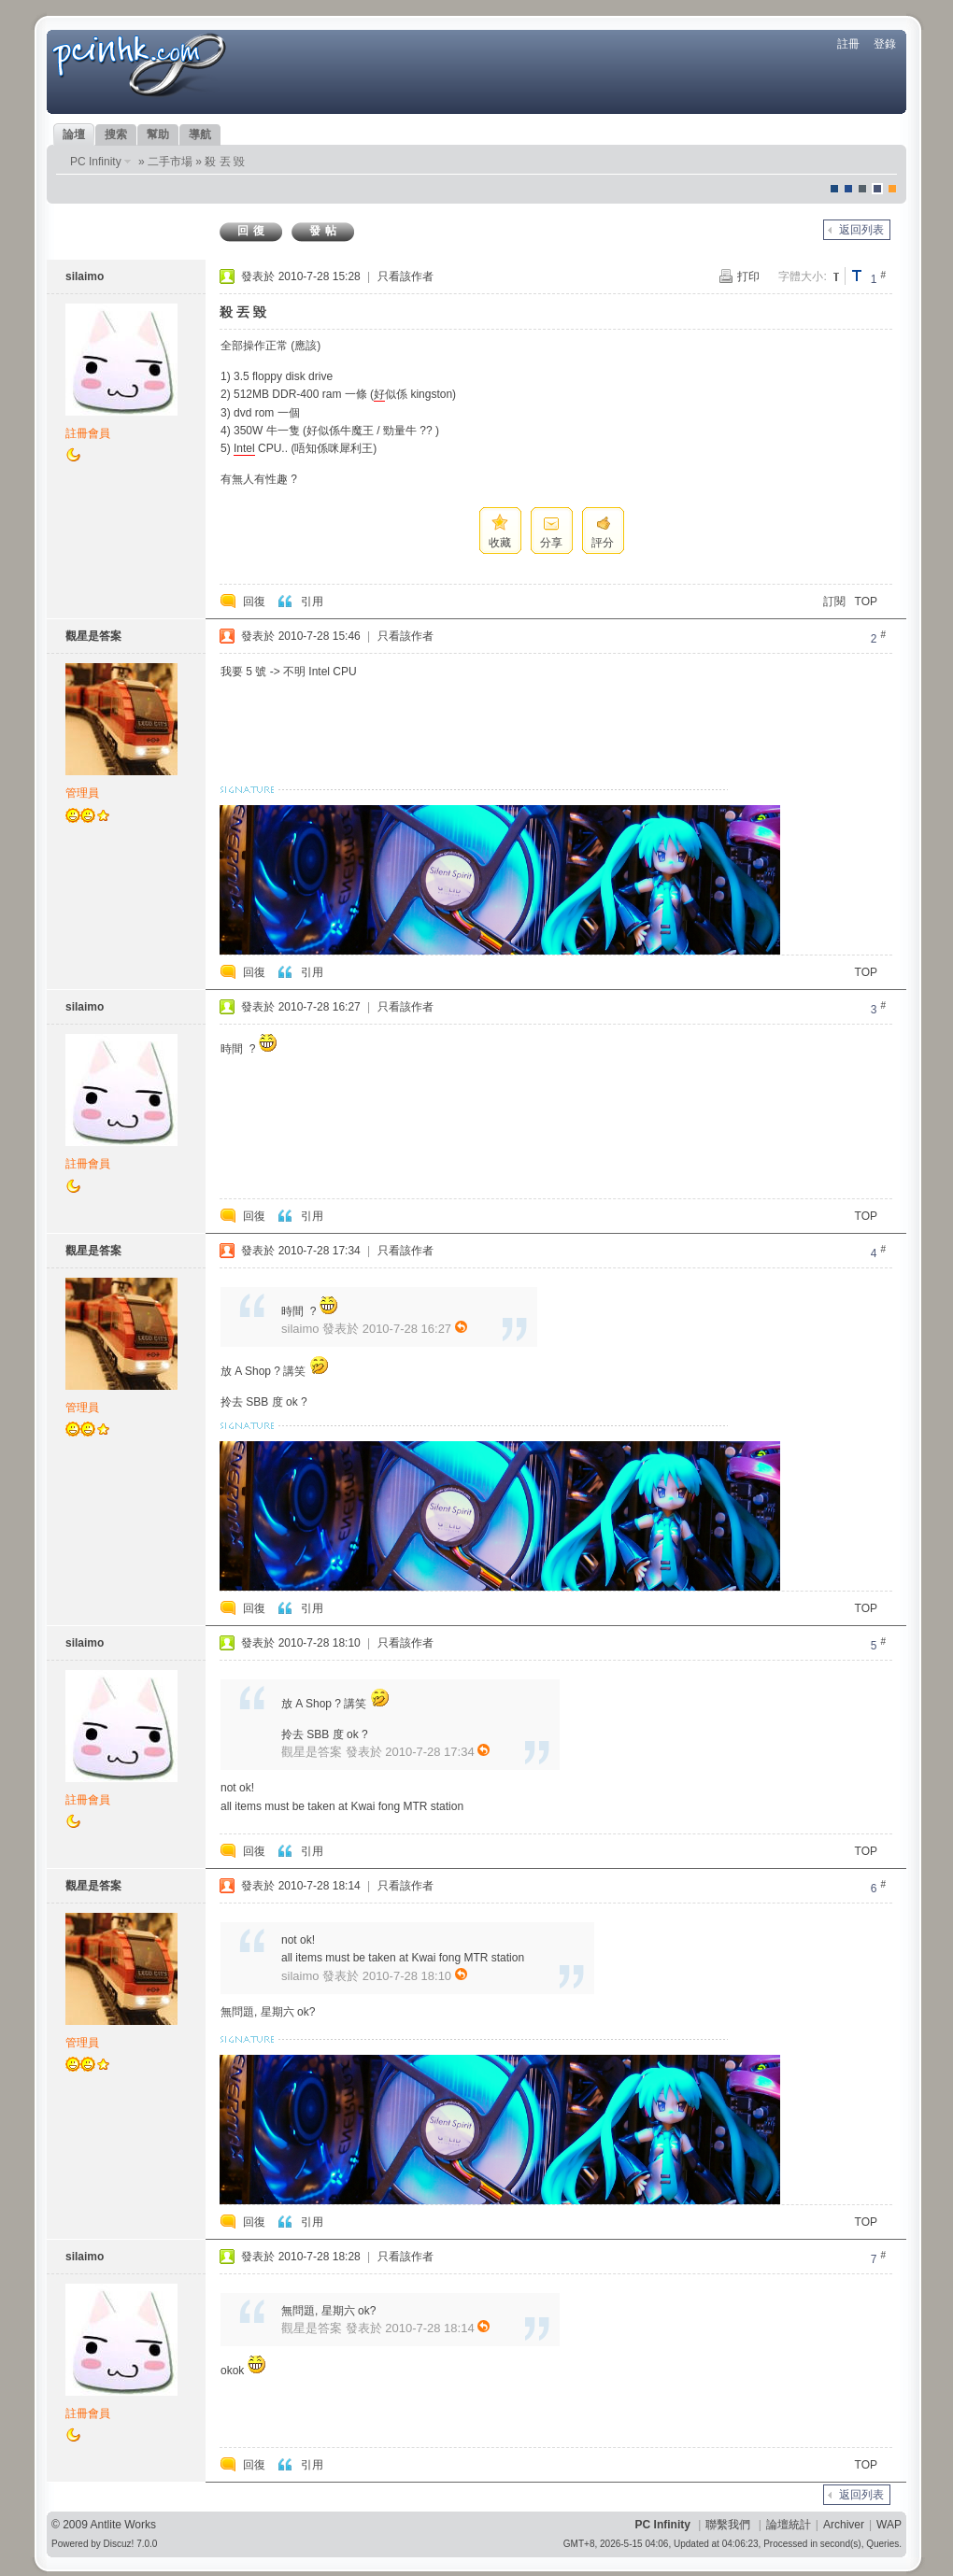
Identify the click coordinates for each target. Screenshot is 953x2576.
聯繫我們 (727, 2524)
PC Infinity (95, 161)
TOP (866, 601)
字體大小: (802, 276)
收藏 (500, 542)
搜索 (116, 134)
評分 (602, 542)
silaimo (84, 276)
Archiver (843, 2524)
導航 (200, 134)
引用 (312, 601)
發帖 (325, 230)
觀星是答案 (93, 636)
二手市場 (170, 161)
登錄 (885, 43)
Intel (244, 448)
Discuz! (119, 2544)
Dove (877, 188)
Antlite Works (123, 2524)
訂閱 (834, 601)
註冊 (848, 43)
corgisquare (892, 188)
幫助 (158, 134)
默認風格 (834, 188)
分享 (551, 542)
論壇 (74, 134)
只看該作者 (405, 276)
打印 (748, 276)
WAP (889, 2524)
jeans (862, 188)
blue (848, 188)
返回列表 (861, 229)
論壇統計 (788, 2524)
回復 (253, 230)
